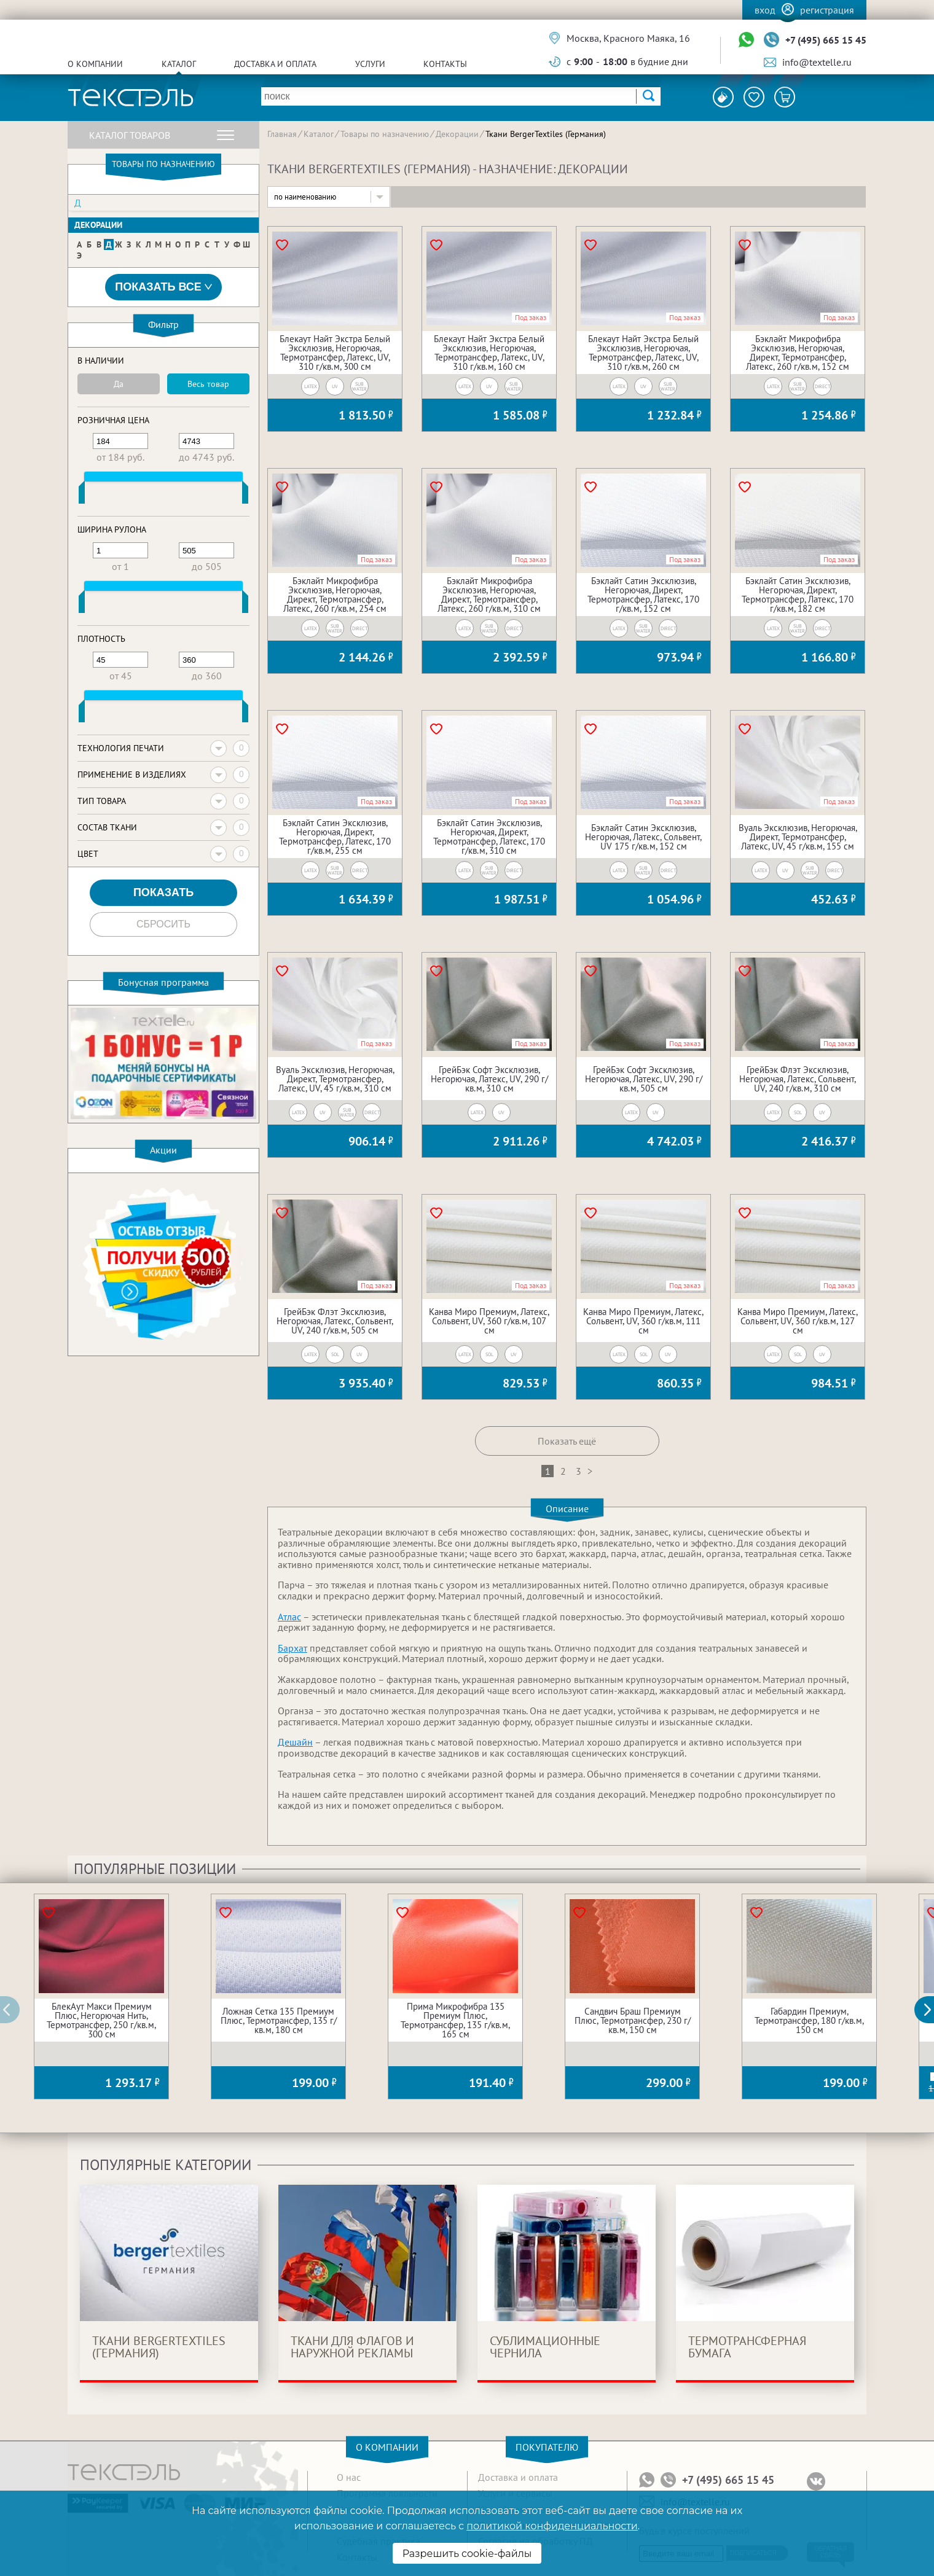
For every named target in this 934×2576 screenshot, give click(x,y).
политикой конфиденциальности (551, 2526)
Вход (765, 10)
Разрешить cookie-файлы (467, 2553)
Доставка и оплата (275, 63)
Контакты (445, 63)
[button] (931, 2009)
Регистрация (827, 10)
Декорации (98, 224)
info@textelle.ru (817, 62)
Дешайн (295, 1742)
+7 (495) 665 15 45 (825, 40)
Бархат (292, 1648)
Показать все (163, 287)
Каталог (179, 63)
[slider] (82, 495)
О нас (349, 2477)
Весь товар (208, 383)
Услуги (370, 63)
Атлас (289, 1616)
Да (119, 383)
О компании (95, 63)
